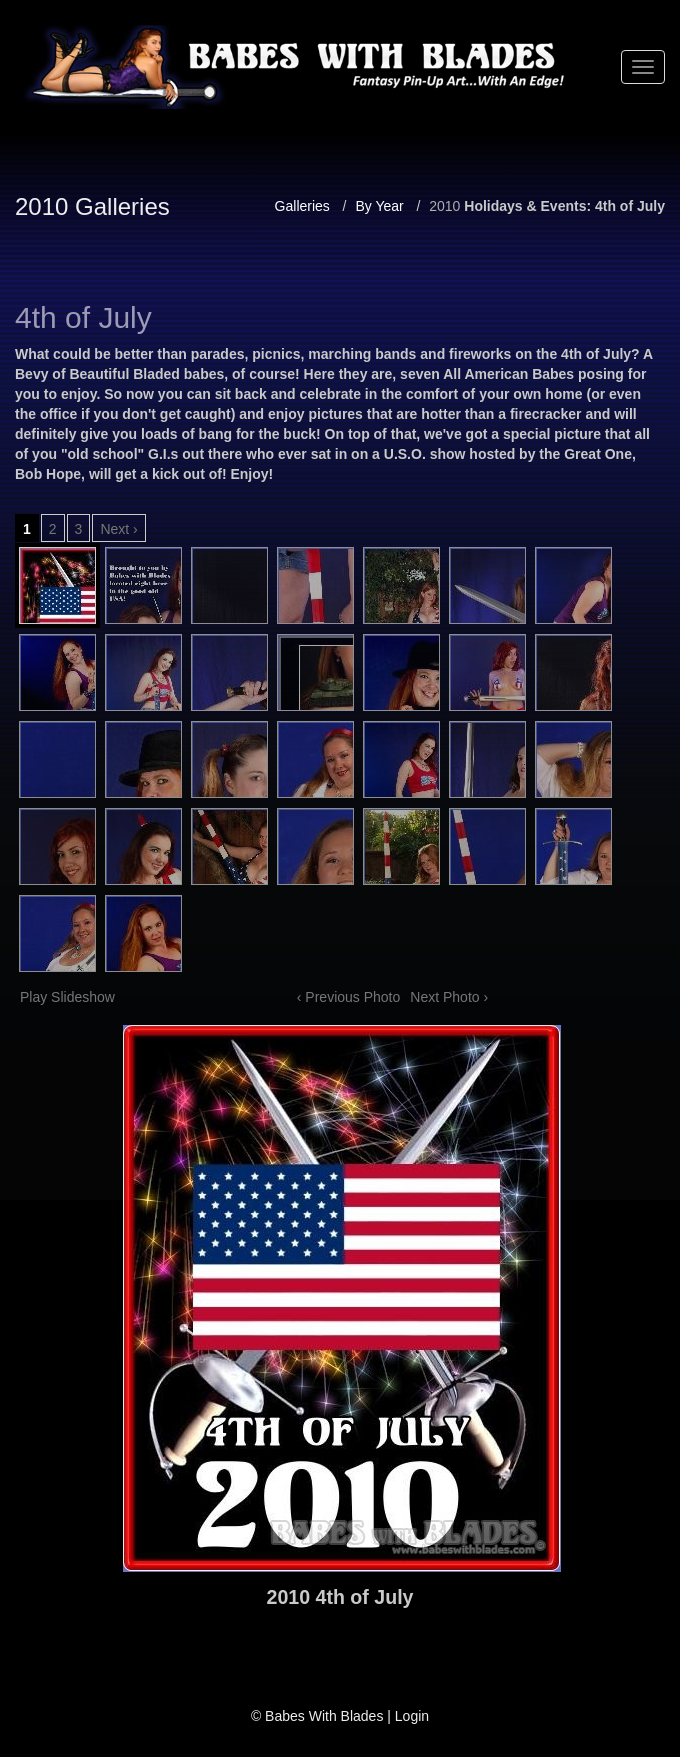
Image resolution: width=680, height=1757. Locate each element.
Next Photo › (449, 997)
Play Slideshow (67, 997)
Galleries (302, 206)
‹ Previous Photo (349, 997)
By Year (379, 206)
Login (412, 1716)
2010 (444, 206)
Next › (118, 529)
